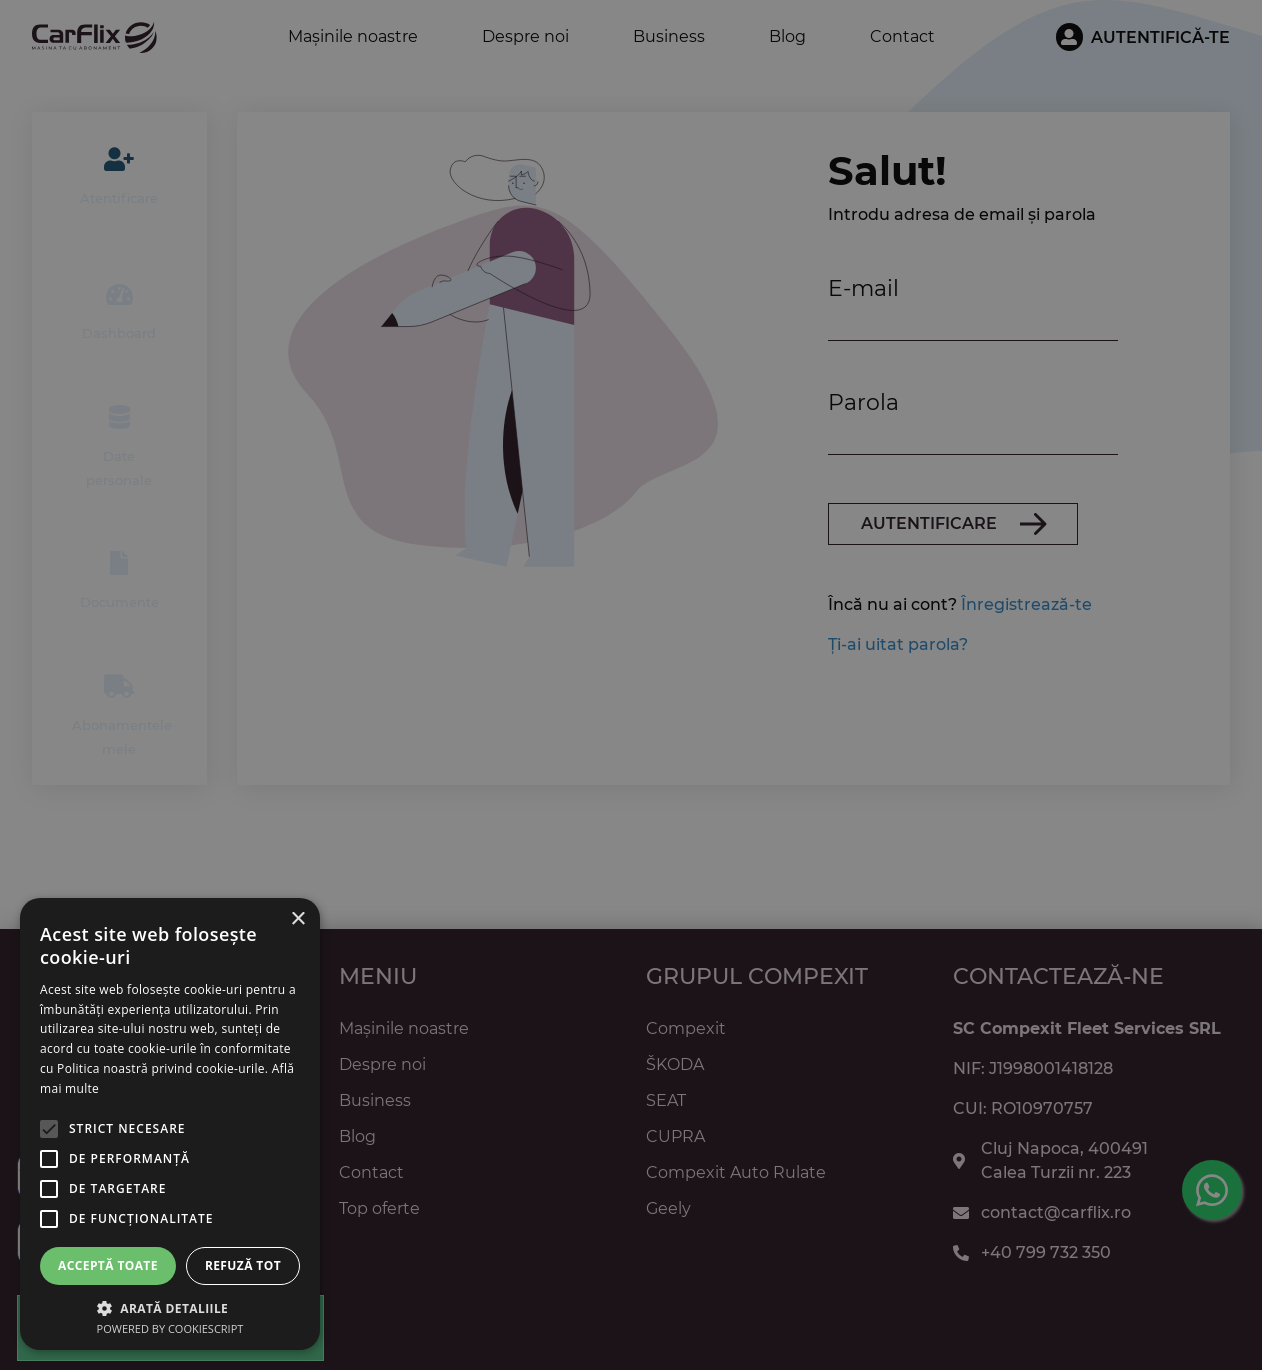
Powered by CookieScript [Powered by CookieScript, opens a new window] (170, 1328)
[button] (170, 1307)
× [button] (297, 919)
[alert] (631, 685)
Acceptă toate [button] (108, 1265)
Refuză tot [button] (243, 1265)
